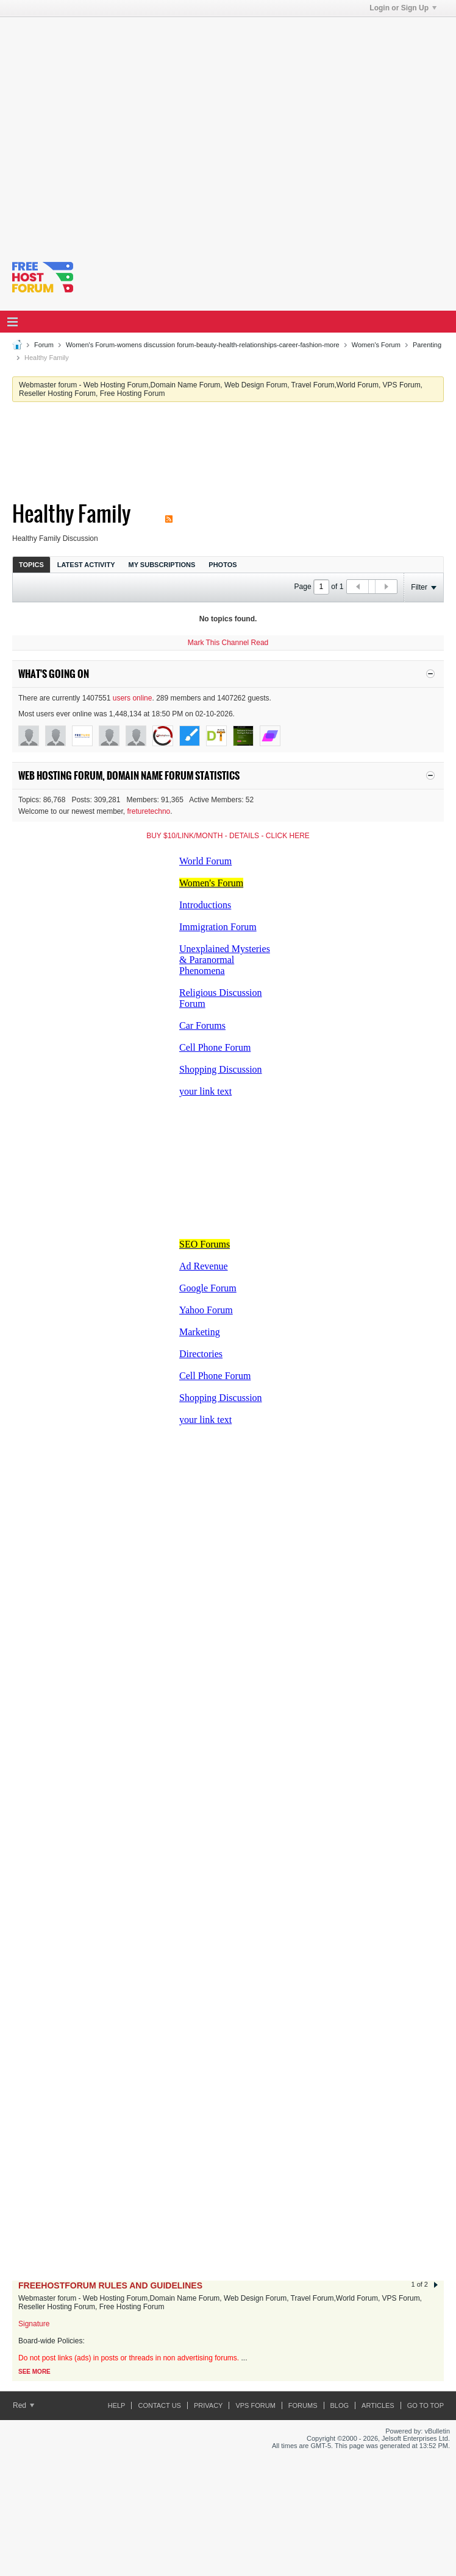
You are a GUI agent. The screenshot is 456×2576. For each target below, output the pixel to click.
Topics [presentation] (31, 564)
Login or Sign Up (402, 8)
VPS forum (255, 2405)
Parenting (427, 344)
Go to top (425, 2405)
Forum (44, 344)
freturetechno (149, 811)
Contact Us (159, 2405)
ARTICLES (378, 2405)
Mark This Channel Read (228, 642)
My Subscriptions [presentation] (162, 564)
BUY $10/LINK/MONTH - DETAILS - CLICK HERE (228, 835)
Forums (303, 2405)
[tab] (31, 564)
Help (117, 2405)
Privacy (208, 2405)
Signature (33, 2324)
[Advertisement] (114, 131)
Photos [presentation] (222, 564)
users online (132, 698)
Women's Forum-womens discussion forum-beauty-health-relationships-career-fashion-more (203, 344)
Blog (339, 2405)
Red (23, 2405)
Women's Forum (376, 344)
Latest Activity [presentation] (86, 564)
